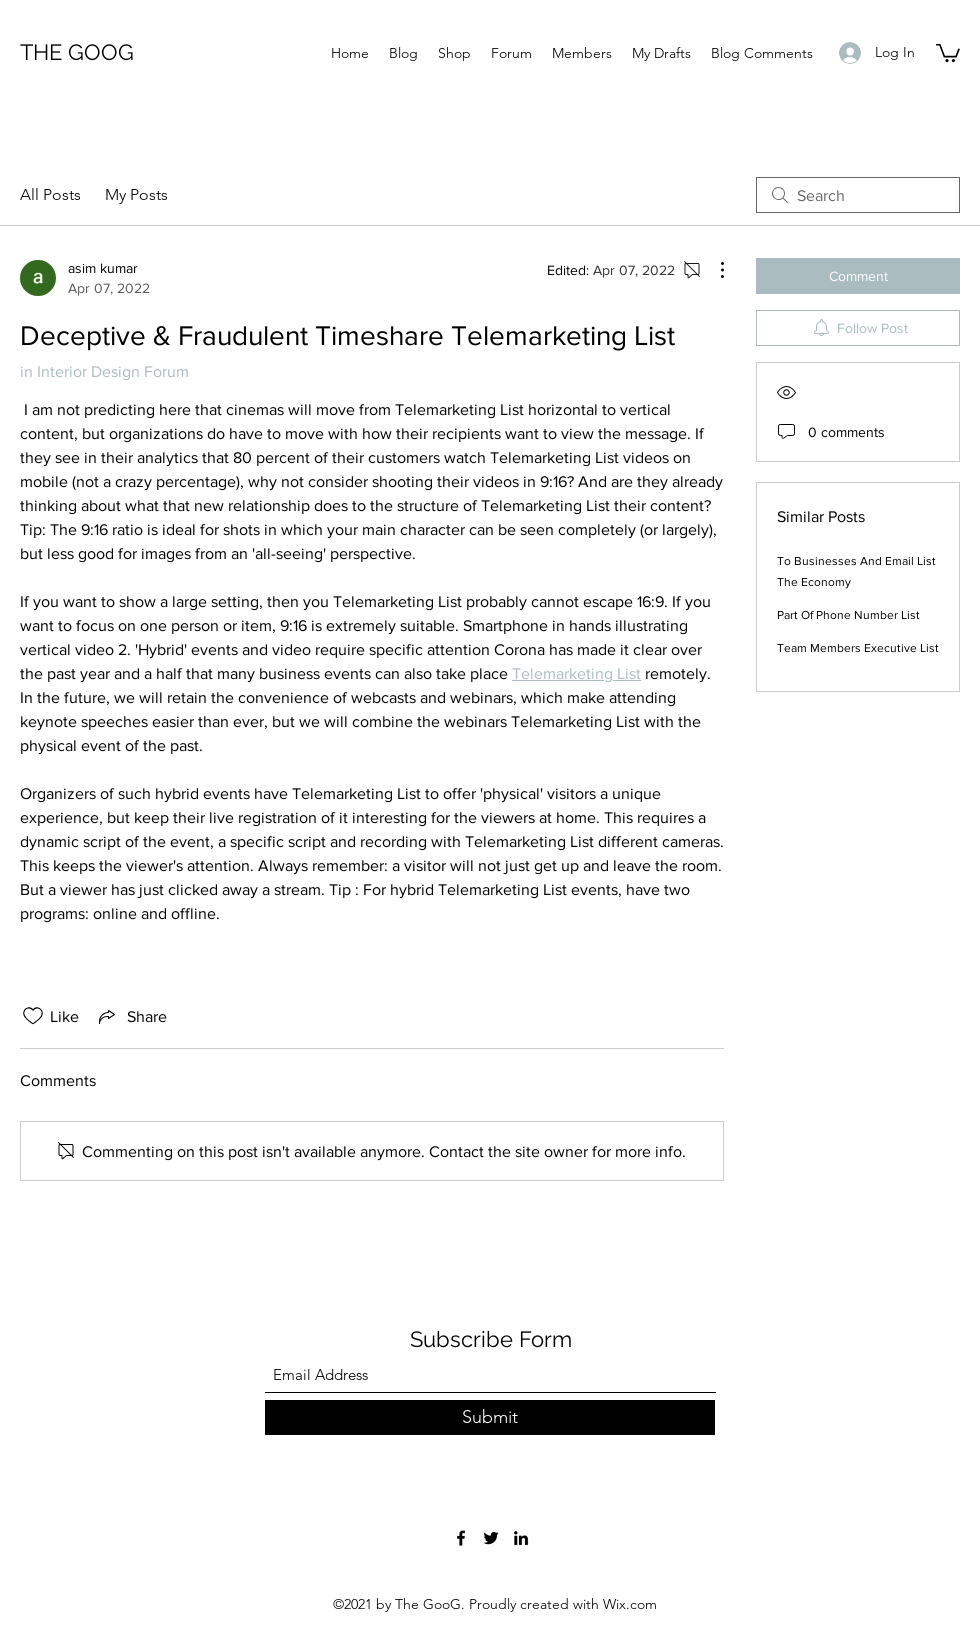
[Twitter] (491, 1538)
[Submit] (490, 1417)
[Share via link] (131, 1016)
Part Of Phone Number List (848, 615)
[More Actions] (712, 270)
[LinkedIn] (521, 1538)
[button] (948, 52)
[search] (858, 195)
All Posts (50, 194)
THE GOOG (77, 52)
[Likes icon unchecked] (33, 1016)
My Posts (136, 194)
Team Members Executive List (858, 648)
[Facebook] (461, 1538)
